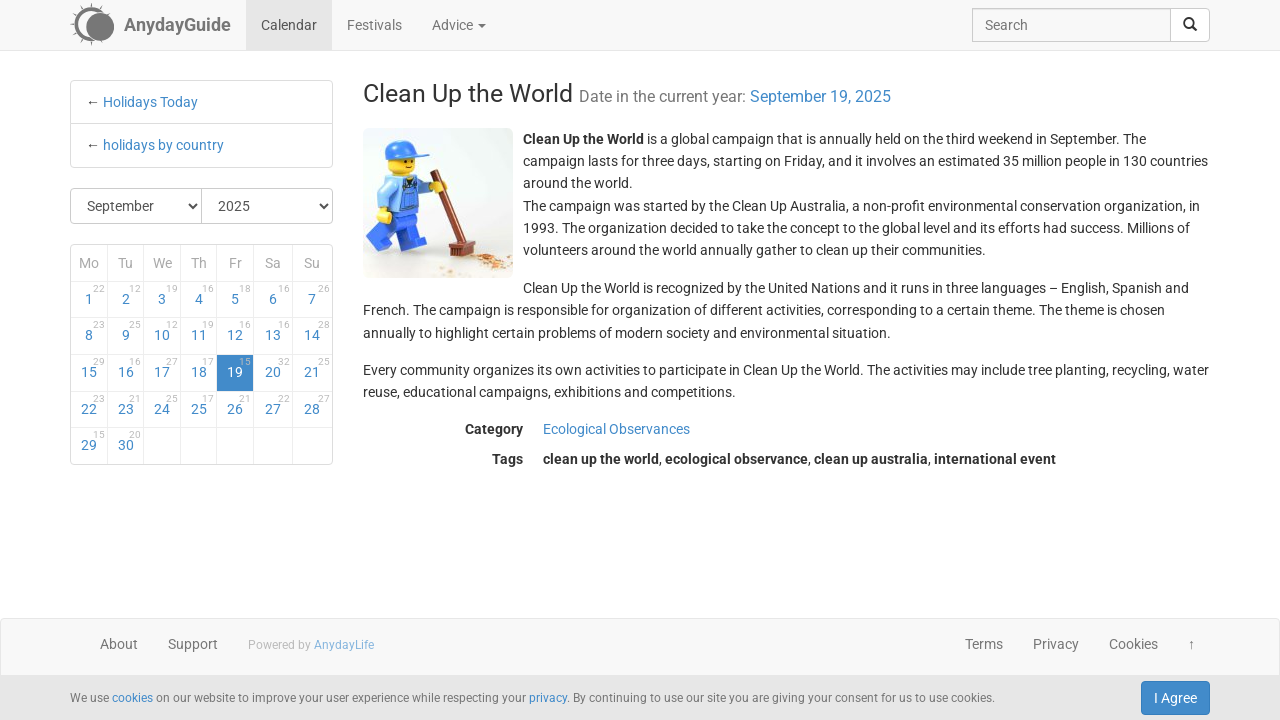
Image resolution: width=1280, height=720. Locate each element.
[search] (1190, 25)
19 (239, 368)
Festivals (374, 25)
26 (239, 405)
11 (203, 331)
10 (166, 331)
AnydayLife (344, 645)
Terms (984, 644)
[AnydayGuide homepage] (150, 25)
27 (277, 405)
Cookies (1133, 644)
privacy (548, 698)
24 (166, 405)
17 (166, 368)
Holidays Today (150, 102)
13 (277, 331)
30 (130, 441)
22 (93, 405)
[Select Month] (136, 206)
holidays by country (163, 145)
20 (277, 368)
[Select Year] (267, 206)
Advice (459, 25)
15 (93, 368)
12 (239, 331)
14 (316, 331)
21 (316, 368)
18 (203, 368)
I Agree (1175, 698)
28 (316, 405)
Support (193, 644)
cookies (132, 698)
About (119, 644)
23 (130, 405)
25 (203, 405)
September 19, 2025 (820, 96)
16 (130, 368)
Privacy (1056, 644)
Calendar (289, 25)
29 (93, 441)
